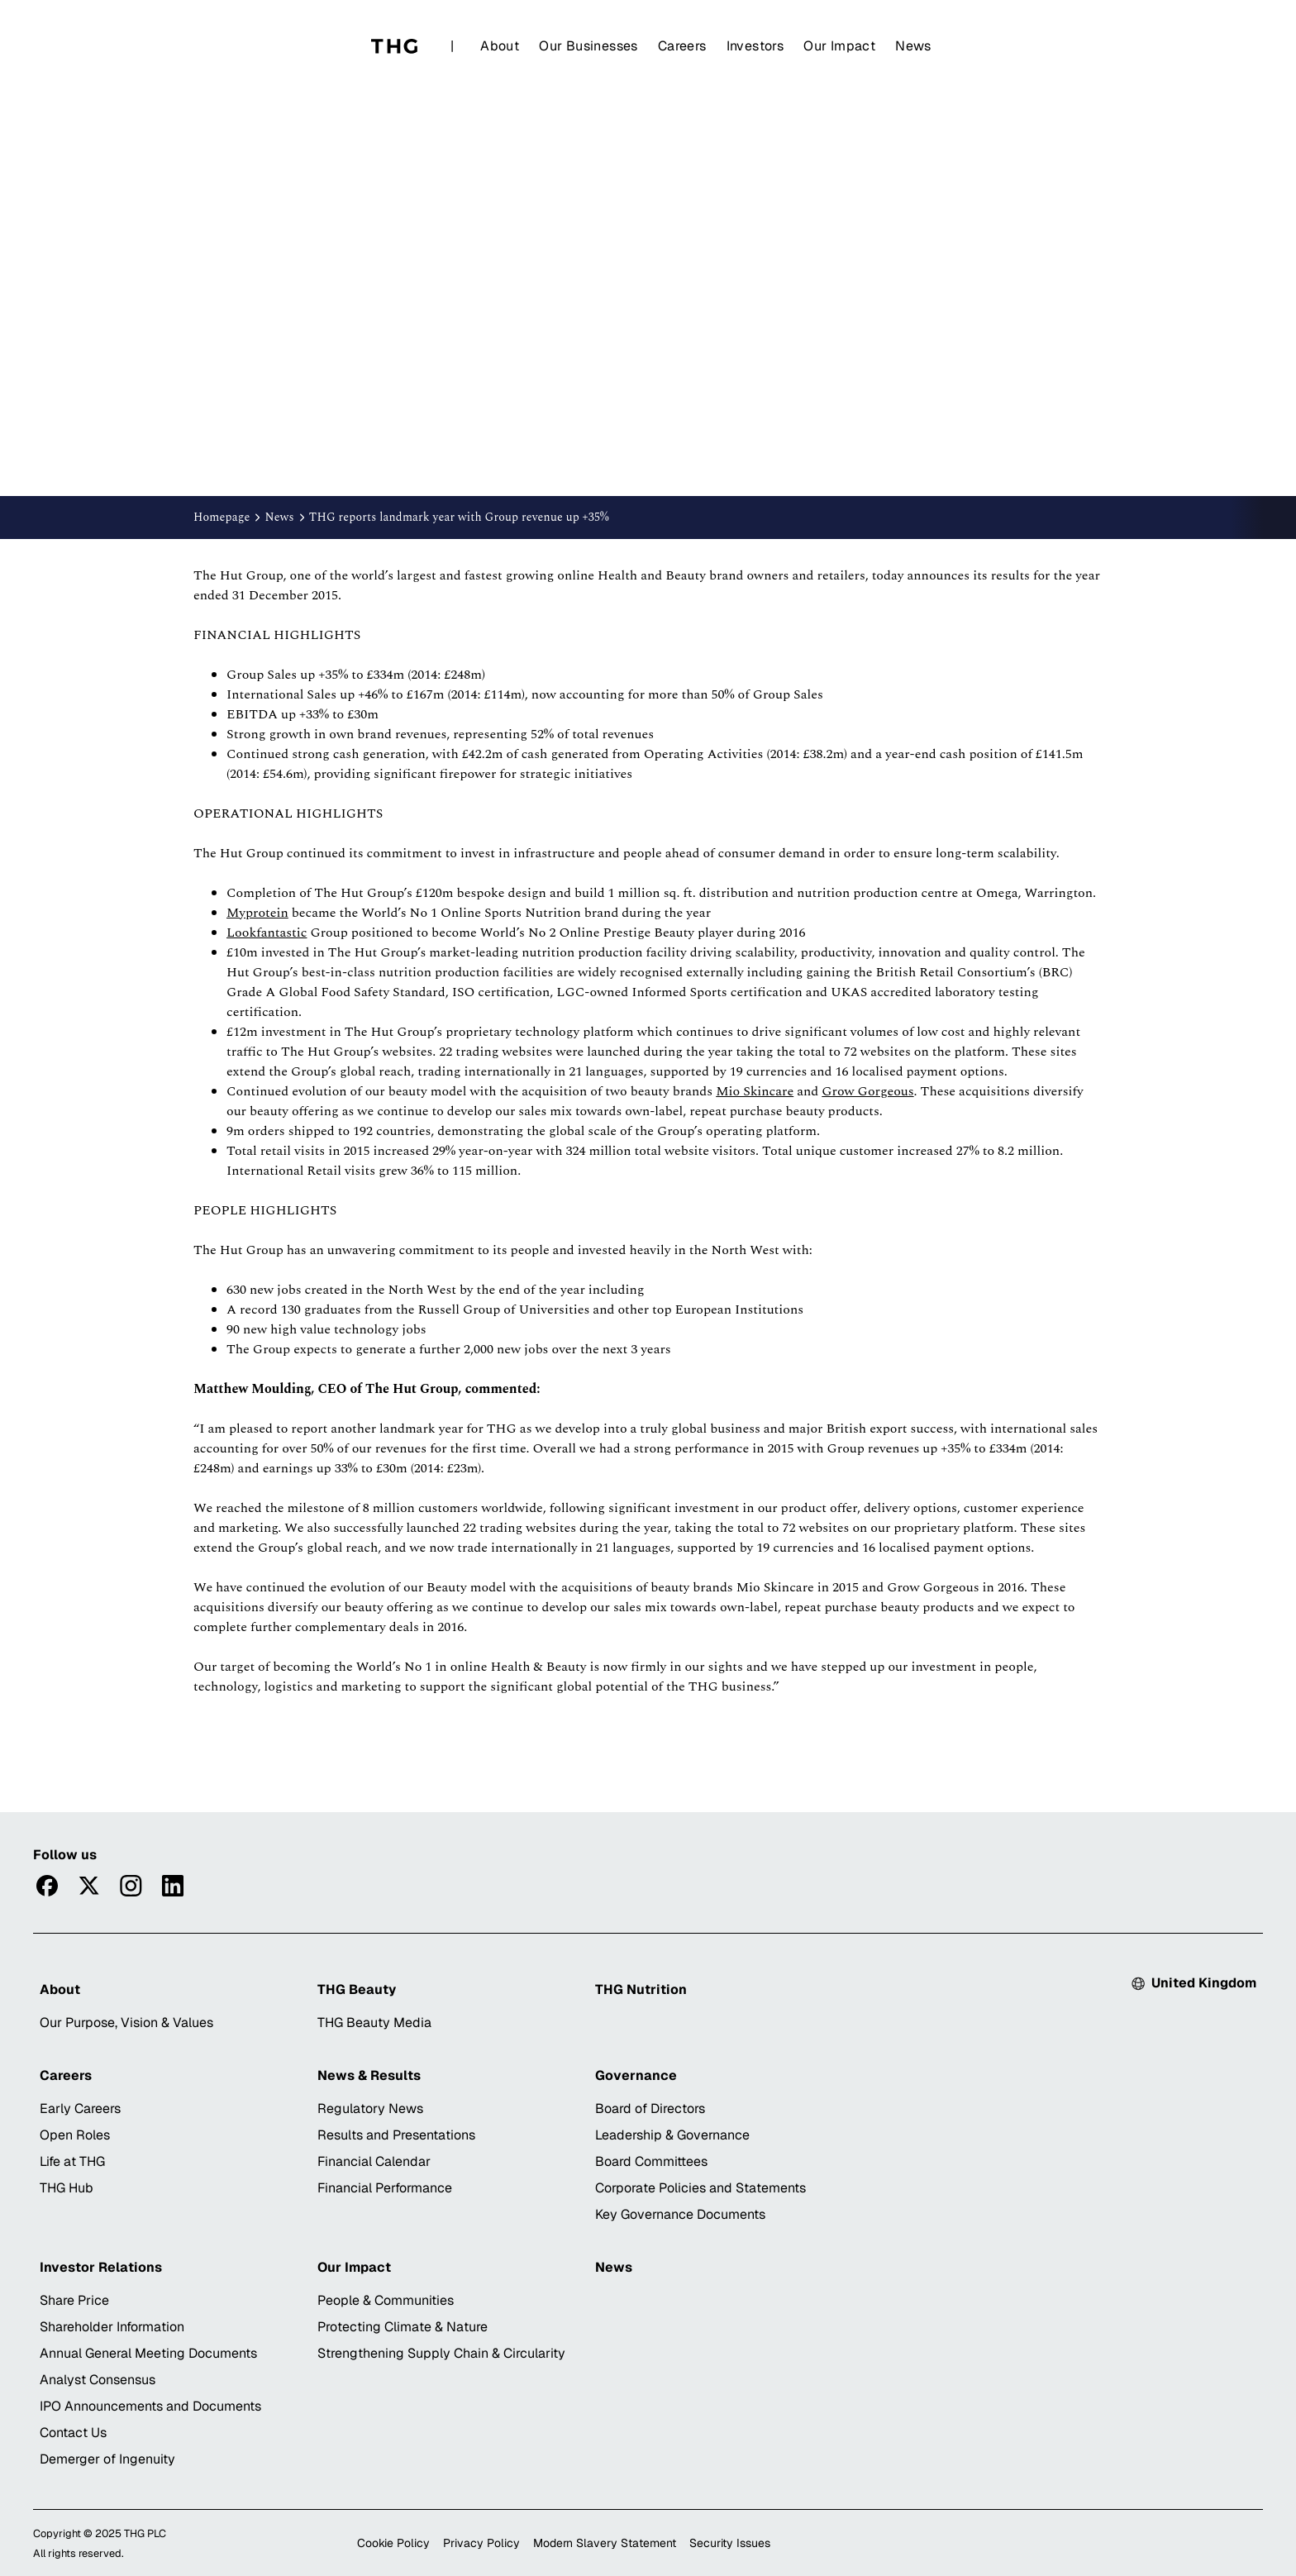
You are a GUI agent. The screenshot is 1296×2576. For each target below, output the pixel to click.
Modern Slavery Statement (604, 2542)
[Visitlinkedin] (173, 1886)
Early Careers (80, 2108)
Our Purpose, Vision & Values (126, 2022)
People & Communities (385, 2300)
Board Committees (651, 2161)
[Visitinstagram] (131, 1886)
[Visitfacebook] (47, 1886)
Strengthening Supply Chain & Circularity (441, 2353)
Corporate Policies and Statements (700, 2188)
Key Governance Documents (680, 2214)
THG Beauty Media (374, 2022)
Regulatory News (370, 2108)
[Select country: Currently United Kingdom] (1194, 1983)
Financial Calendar (374, 2161)
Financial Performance (384, 2188)
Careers (682, 46)
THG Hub (66, 2188)
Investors (755, 46)
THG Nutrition (641, 1989)
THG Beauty (356, 1989)
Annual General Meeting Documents (148, 2353)
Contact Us (73, 2432)
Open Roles (75, 2135)
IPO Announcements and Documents (150, 2406)
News (913, 46)
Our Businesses (588, 46)
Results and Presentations (396, 2135)
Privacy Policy (481, 2542)
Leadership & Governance (672, 2135)
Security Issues (729, 2542)
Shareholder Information (112, 2326)
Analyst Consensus (97, 2379)
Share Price (74, 2300)
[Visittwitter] (88, 1886)
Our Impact (839, 46)
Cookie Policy (393, 2542)
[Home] (394, 46)
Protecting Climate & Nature (402, 2326)
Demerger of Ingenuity (107, 2459)
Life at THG (72, 2161)
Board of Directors (650, 2108)
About (499, 46)
